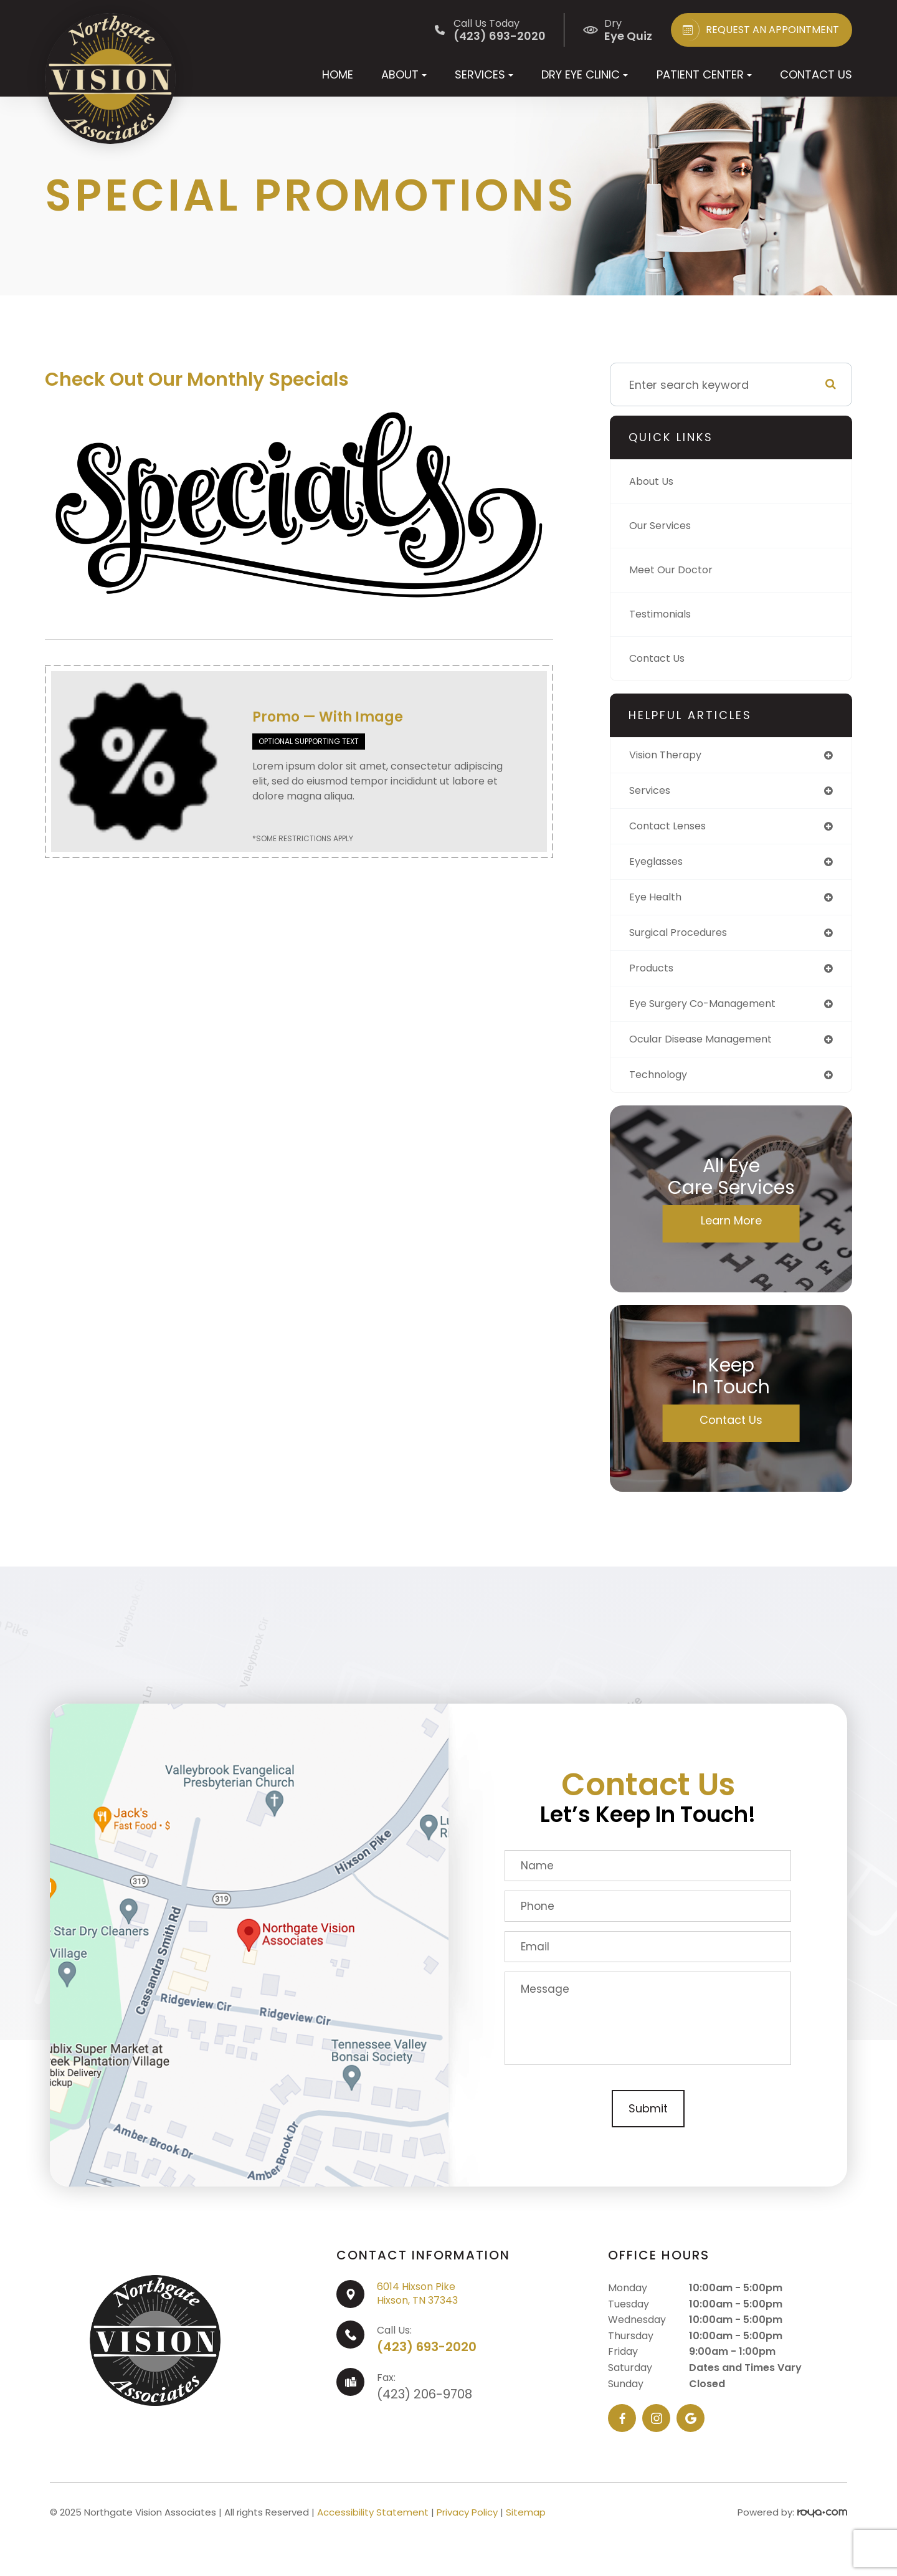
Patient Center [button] (704, 74)
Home (337, 74)
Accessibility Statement (373, 2524)
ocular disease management (709, 1049)
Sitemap (526, 2524)
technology (662, 1086)
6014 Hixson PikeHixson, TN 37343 (417, 2306)
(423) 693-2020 (427, 2359)
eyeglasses (660, 866)
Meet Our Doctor (675, 570)
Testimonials (664, 614)
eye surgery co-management (711, 1013)
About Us (654, 481)
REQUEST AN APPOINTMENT (757, 30)
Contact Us (816, 74)
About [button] (404, 74)
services (652, 792)
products (654, 976)
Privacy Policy (467, 2524)
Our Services (664, 525)
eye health (657, 902)
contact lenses (672, 829)
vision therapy (670, 755)
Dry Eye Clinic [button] (584, 74)
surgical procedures (685, 939)
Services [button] (484, 74)
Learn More (731, 1233)
